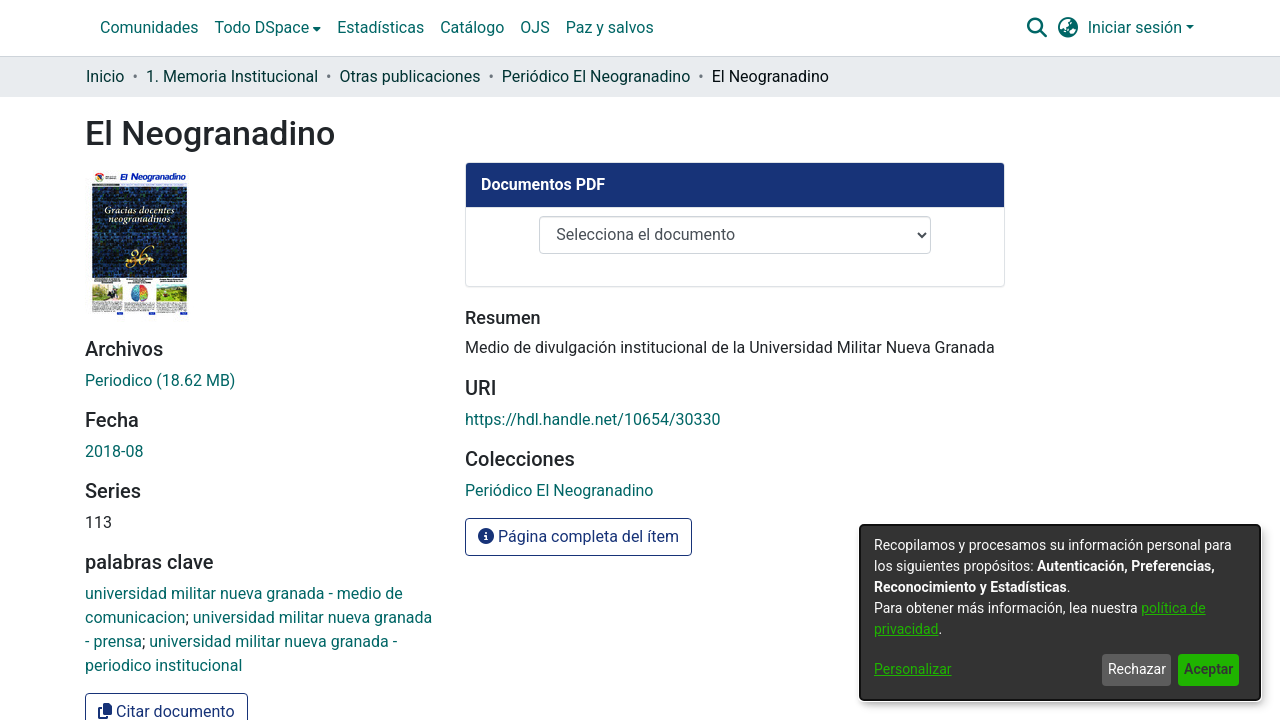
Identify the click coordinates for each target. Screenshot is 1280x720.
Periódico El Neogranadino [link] (596, 76)
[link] (559, 297)
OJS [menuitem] (534, 27)
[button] (1036, 28)
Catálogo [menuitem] (472, 27)
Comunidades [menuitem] (149, 27)
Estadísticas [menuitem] (380, 27)
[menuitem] (268, 28)
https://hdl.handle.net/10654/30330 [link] (592, 226)
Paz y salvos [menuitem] (610, 27)
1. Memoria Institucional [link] (232, 76)
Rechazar (1137, 669)
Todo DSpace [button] (262, 27)
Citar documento (166, 431)
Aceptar (1208, 669)
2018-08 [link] (114, 171)
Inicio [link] (105, 76)
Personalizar (913, 669)
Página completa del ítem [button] (578, 343)
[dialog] (1060, 612)
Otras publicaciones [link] (410, 76)
